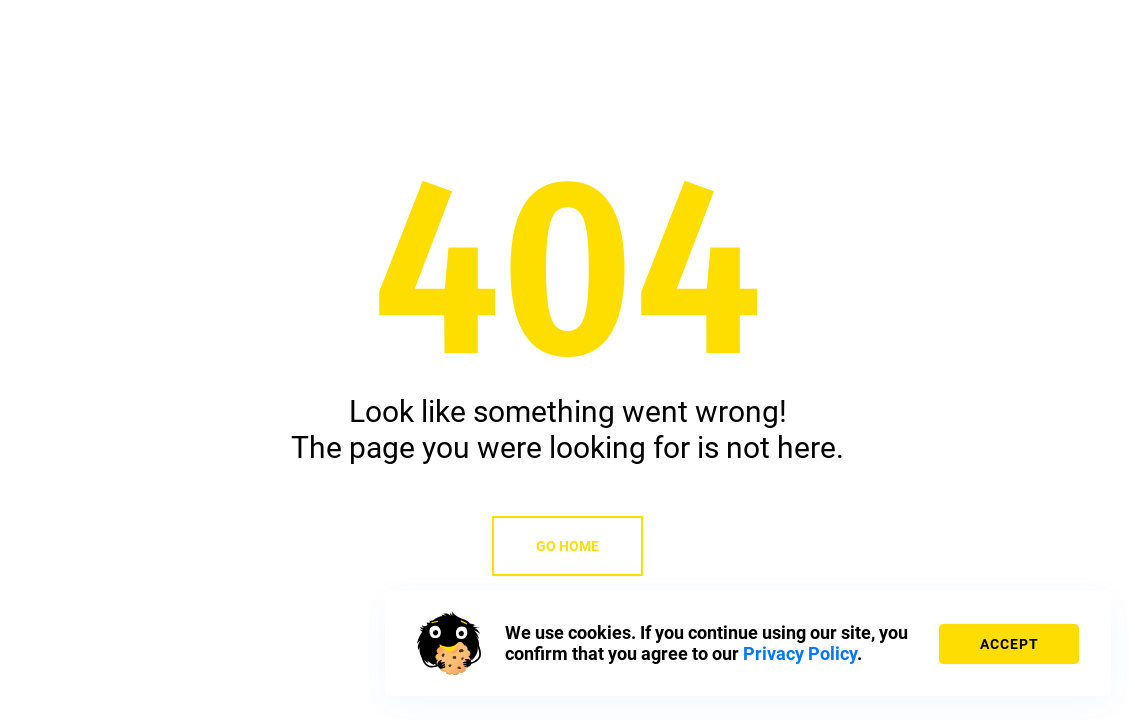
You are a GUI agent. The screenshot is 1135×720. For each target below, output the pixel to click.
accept (1009, 644)
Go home (567, 546)
